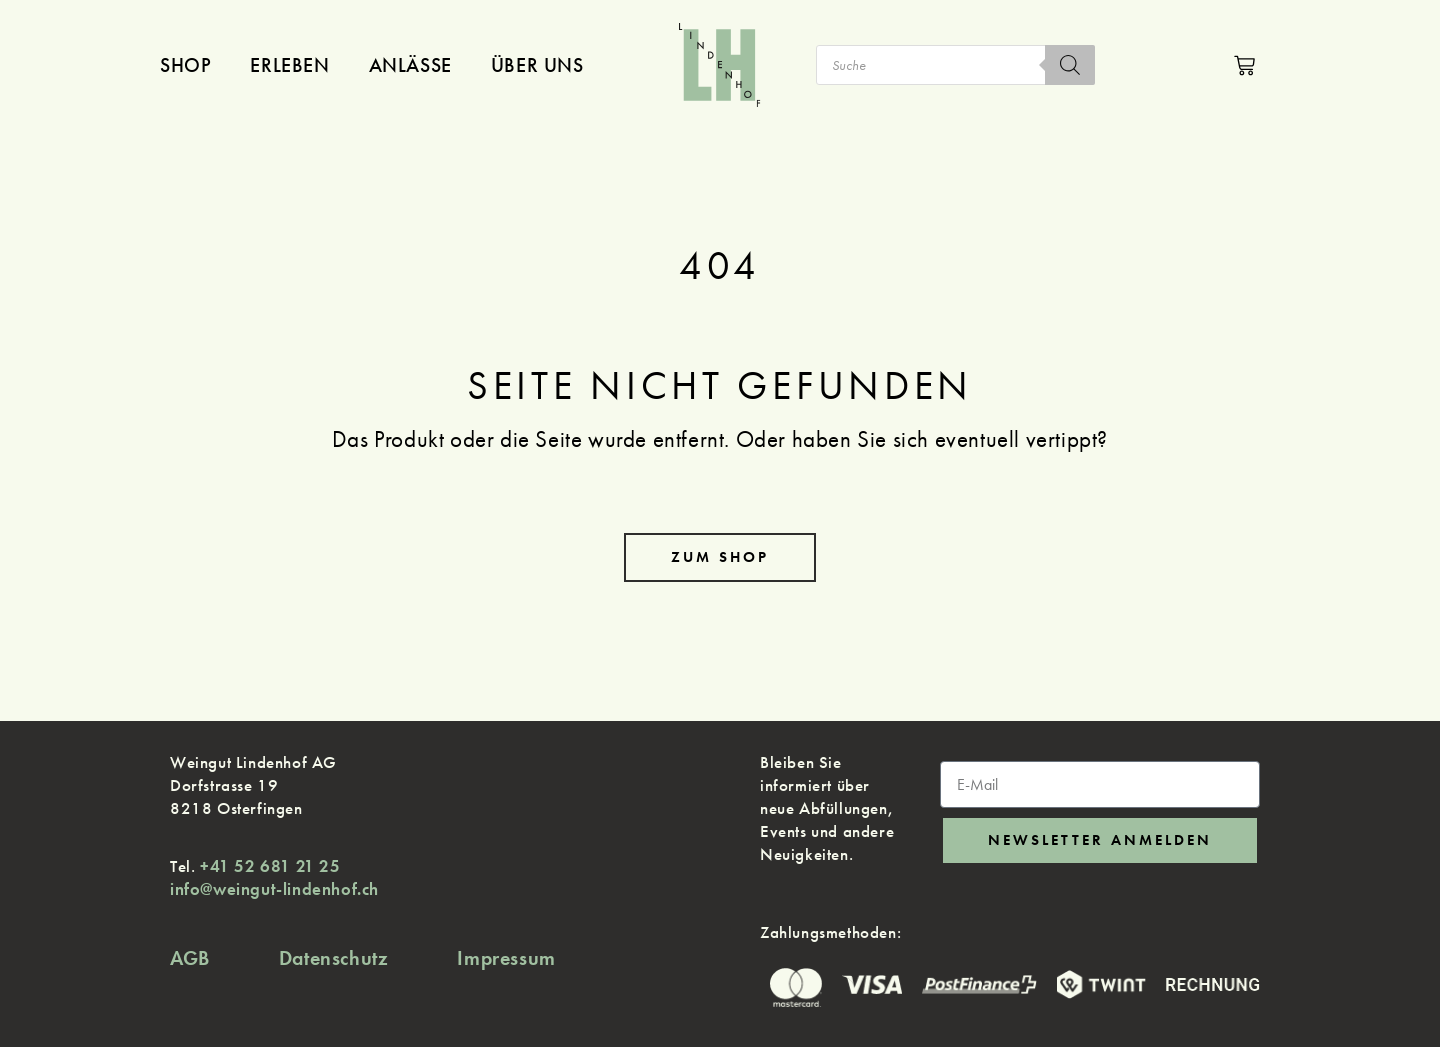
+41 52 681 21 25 (270, 866)
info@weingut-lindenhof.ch (274, 889)
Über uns (537, 65)
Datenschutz (334, 958)
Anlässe (410, 65)
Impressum (506, 958)
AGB (190, 958)
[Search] (1070, 65)
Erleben (289, 65)
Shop (185, 65)
